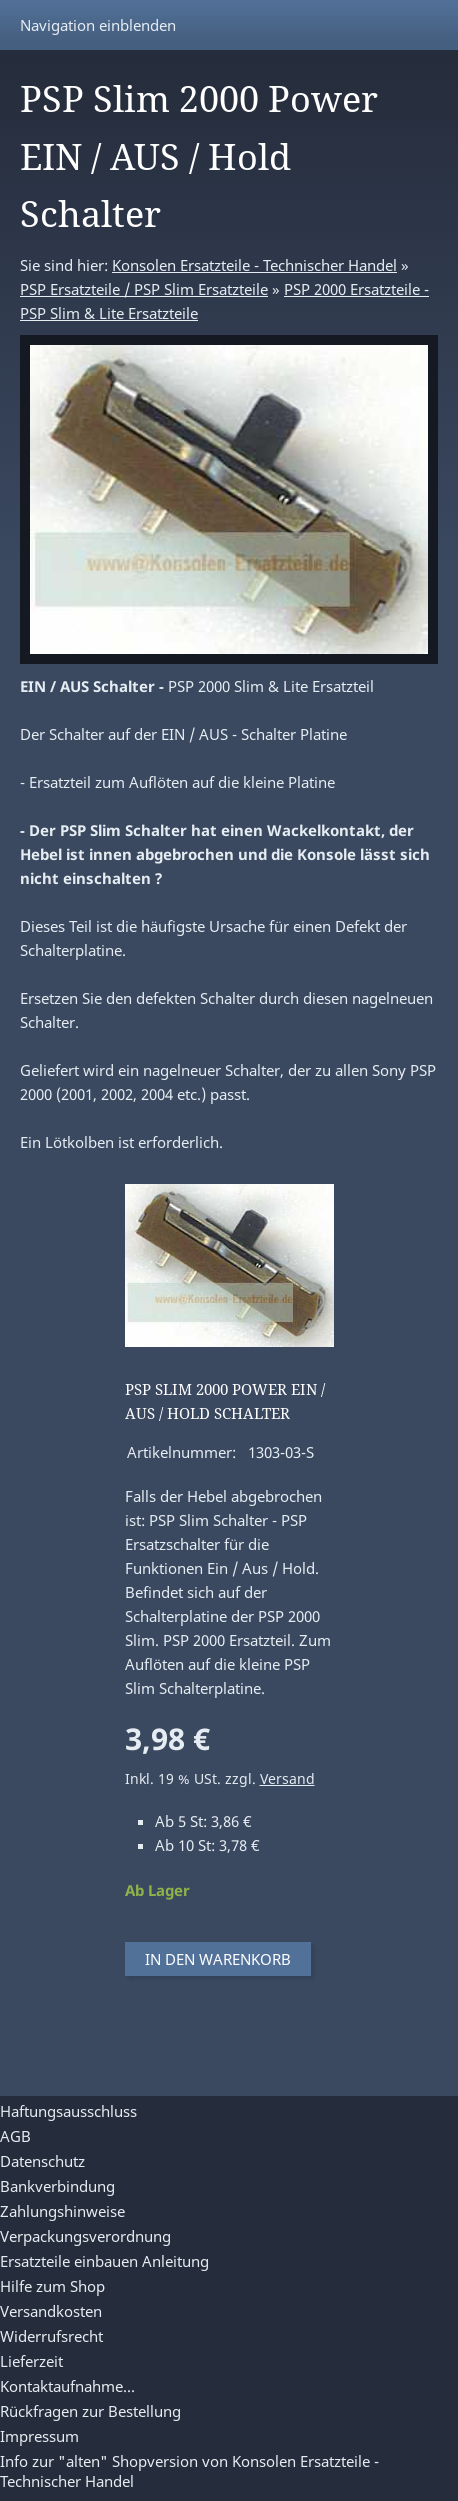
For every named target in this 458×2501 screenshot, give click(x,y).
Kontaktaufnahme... (67, 2386)
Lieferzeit (31, 2361)
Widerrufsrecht (51, 2336)
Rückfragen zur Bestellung (90, 2411)
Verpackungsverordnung (85, 2236)
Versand (287, 1779)
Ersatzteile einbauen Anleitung (104, 2261)
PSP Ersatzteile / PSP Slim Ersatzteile (144, 289)
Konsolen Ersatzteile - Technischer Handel (254, 265)
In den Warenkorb (218, 1959)
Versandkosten (51, 2311)
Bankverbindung (57, 2186)
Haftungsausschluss (68, 2111)
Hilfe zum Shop (52, 2286)
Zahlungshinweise (62, 2211)
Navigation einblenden (98, 25)
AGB (15, 2136)
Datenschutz (42, 2161)
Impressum (39, 2436)
